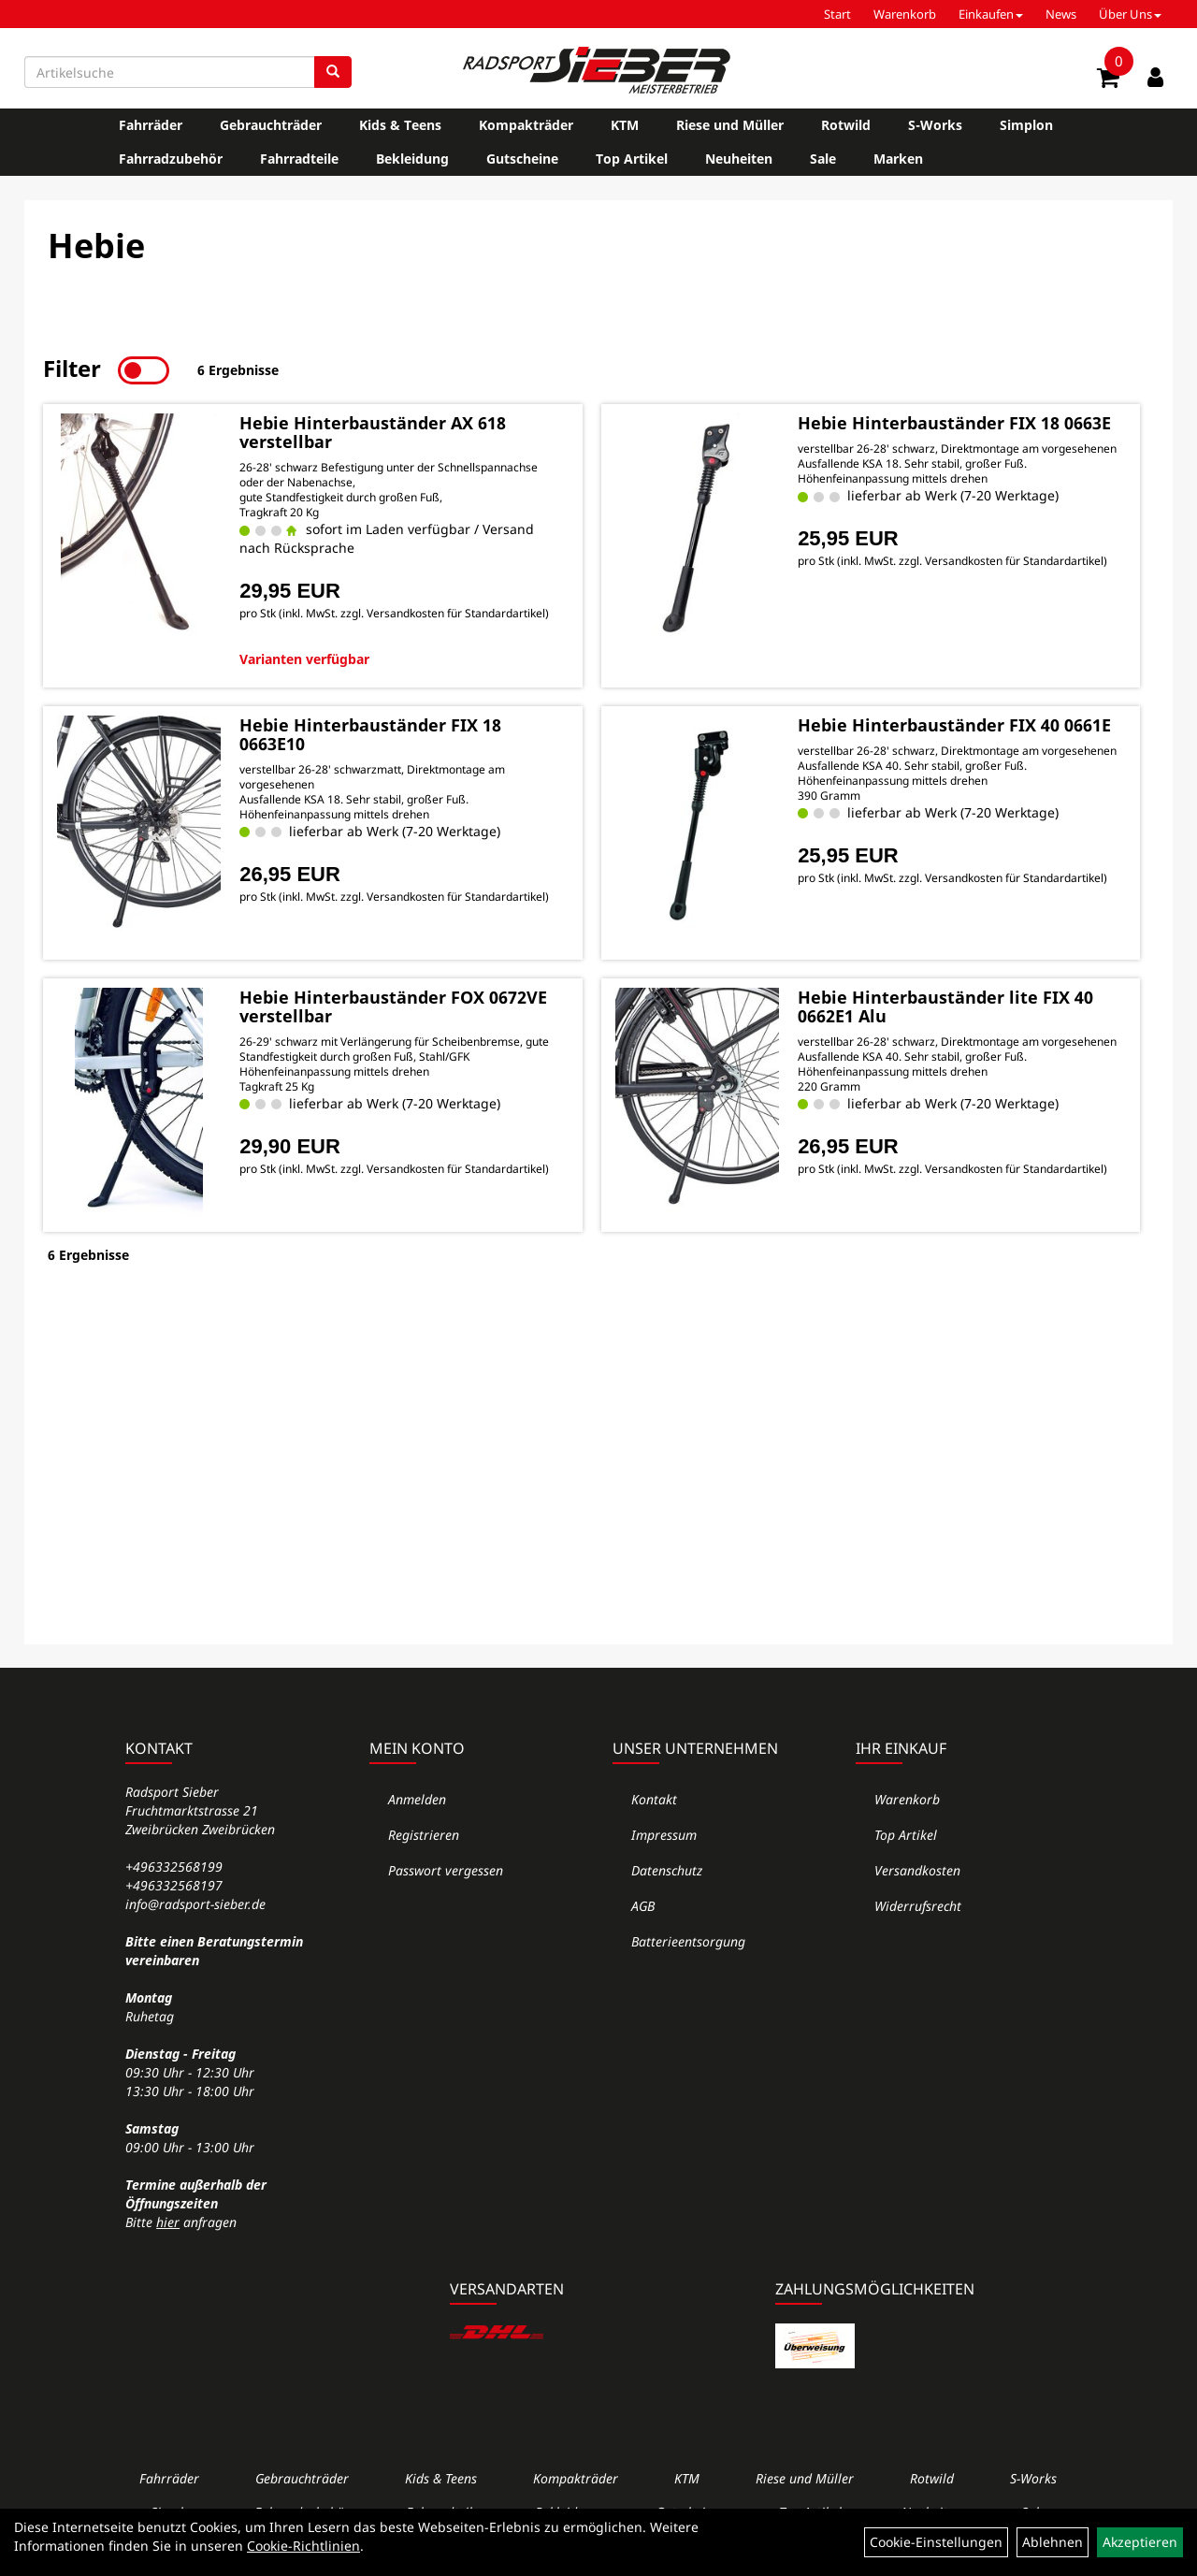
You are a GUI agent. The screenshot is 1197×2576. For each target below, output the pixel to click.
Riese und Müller (730, 125)
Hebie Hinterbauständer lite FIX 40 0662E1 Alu (945, 1006)
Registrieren (423, 1835)
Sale (823, 158)
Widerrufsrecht (917, 1906)
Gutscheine (522, 158)
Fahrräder (150, 125)
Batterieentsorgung (688, 1941)
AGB (643, 1906)
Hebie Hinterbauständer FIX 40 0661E (954, 725)
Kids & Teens (400, 125)
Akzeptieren (1140, 2542)
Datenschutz (666, 1870)
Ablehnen (1052, 2542)
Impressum (664, 1835)
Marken (898, 158)
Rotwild (846, 125)
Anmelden (417, 1799)
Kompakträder (526, 125)
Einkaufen (991, 14)
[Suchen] (333, 72)
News (1061, 14)
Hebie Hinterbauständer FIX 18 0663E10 (370, 734)
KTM (625, 125)
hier (168, 2222)
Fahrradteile (299, 158)
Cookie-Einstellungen (936, 2542)
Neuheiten (738, 158)
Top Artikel (632, 158)
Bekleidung (412, 158)
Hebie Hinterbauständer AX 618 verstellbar (372, 432)
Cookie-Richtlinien (303, 2545)
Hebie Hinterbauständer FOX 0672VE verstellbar (393, 1006)
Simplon (1026, 125)
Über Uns (1130, 14)
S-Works (935, 125)
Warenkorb (904, 14)
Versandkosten (917, 1870)
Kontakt (654, 1799)
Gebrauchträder (271, 125)
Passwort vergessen (445, 1870)
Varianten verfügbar (304, 659)
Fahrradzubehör (171, 158)
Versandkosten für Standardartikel (456, 613)
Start (837, 14)
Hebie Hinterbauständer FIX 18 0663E (954, 423)
